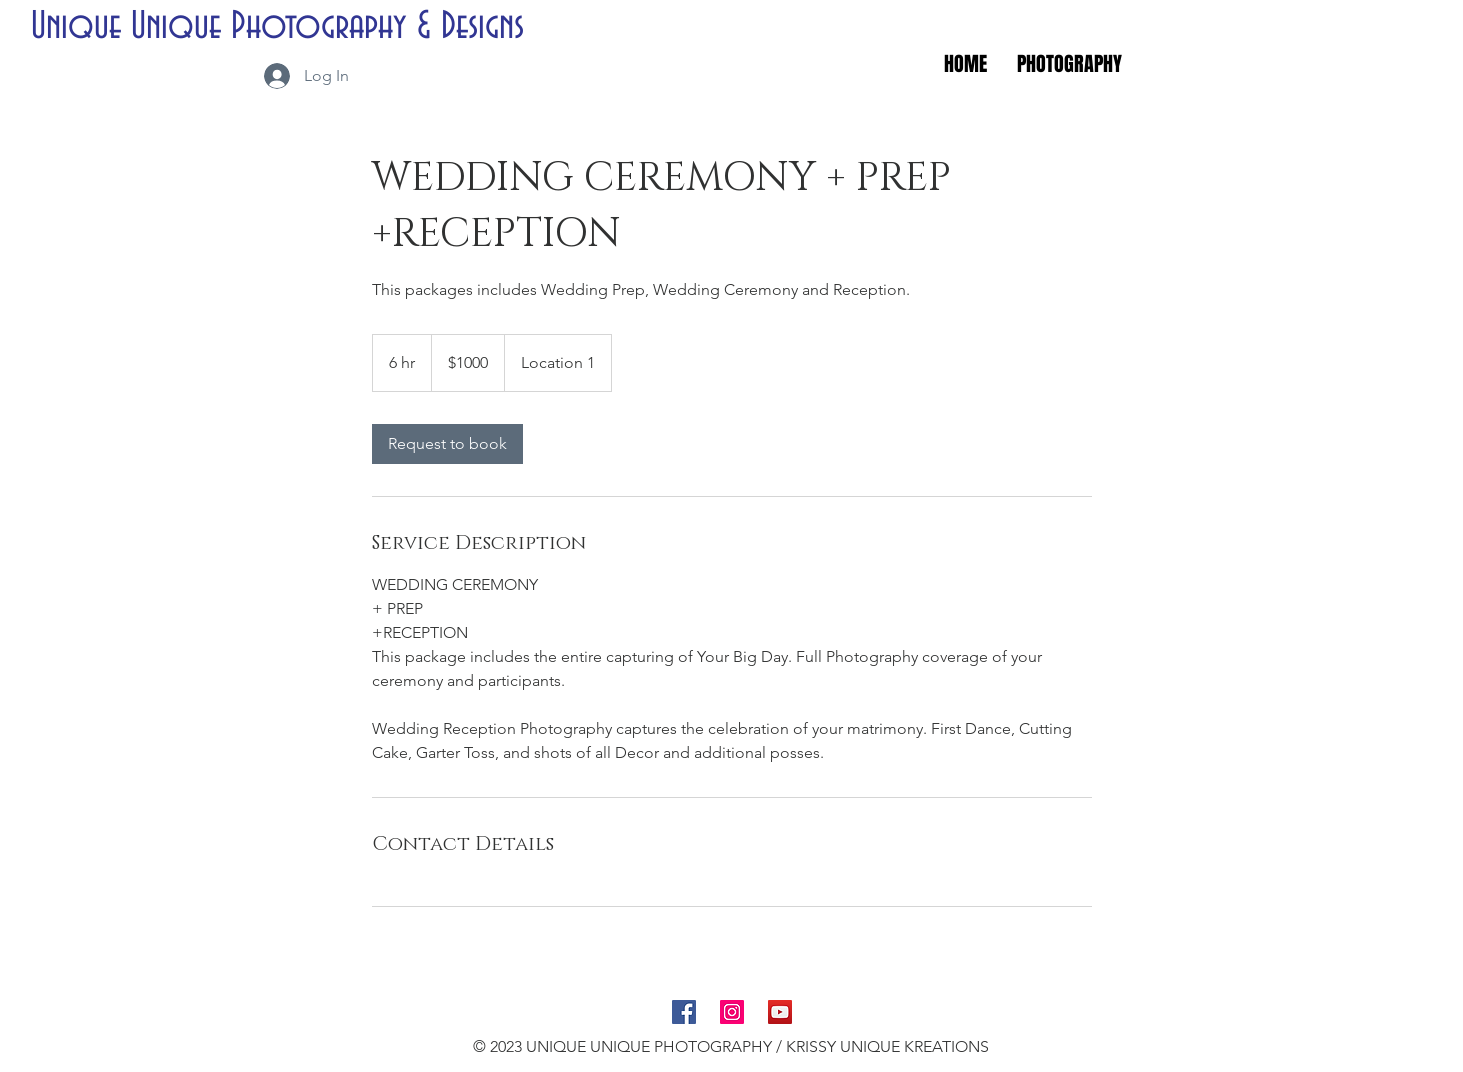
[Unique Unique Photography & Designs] (286, 27)
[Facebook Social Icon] (684, 1012)
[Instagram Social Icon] (732, 1012)
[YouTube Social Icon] (780, 1012)
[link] (447, 444)
